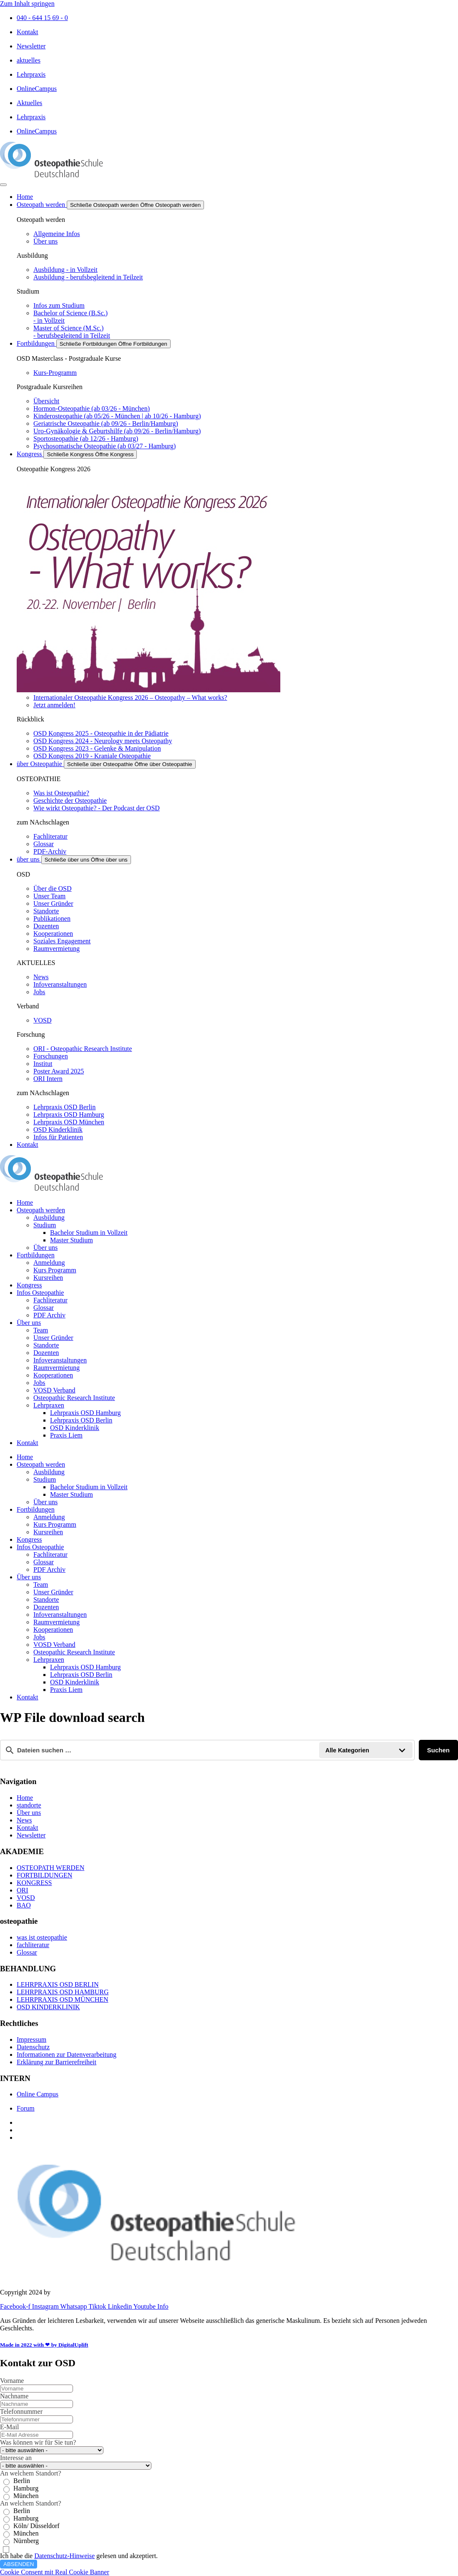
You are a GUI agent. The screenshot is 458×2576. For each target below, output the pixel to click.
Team (40, 1330)
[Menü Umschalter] (3, 184)
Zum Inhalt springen (27, 3)
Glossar (43, 1307)
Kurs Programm (54, 1270)
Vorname (12, 2380)
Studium (44, 1225)
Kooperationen (53, 1375)
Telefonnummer (21, 2411)
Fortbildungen (36, 1255)
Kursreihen (48, 1277)
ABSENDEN (18, 2564)
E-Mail (9, 2426)
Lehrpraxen (48, 1405)
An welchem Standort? (30, 2473)
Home (25, 1202)
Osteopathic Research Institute (74, 1397)
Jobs (39, 1382)
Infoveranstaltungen (60, 1360)
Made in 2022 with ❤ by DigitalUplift (44, 2345)
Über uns (45, 1247)
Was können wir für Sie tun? (38, 2442)
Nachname (14, 2396)
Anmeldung (49, 1262)
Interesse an (16, 2457)
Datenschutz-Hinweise (64, 2555)
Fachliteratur (50, 1300)
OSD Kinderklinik (74, 1427)
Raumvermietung (56, 1367)
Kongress (29, 1285)
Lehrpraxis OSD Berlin (81, 1420)
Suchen (438, 1750)
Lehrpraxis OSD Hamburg (85, 1412)
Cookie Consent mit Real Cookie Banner (54, 2572)
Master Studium (71, 1240)
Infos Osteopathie (40, 1292)
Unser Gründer (53, 1337)
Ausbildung (49, 1217)
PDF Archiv (49, 1315)
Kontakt (27, 1442)
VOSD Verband (54, 1390)
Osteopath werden (41, 1210)
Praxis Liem (66, 1435)
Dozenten (46, 1352)
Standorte (46, 1345)
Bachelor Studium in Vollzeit (89, 1232)
